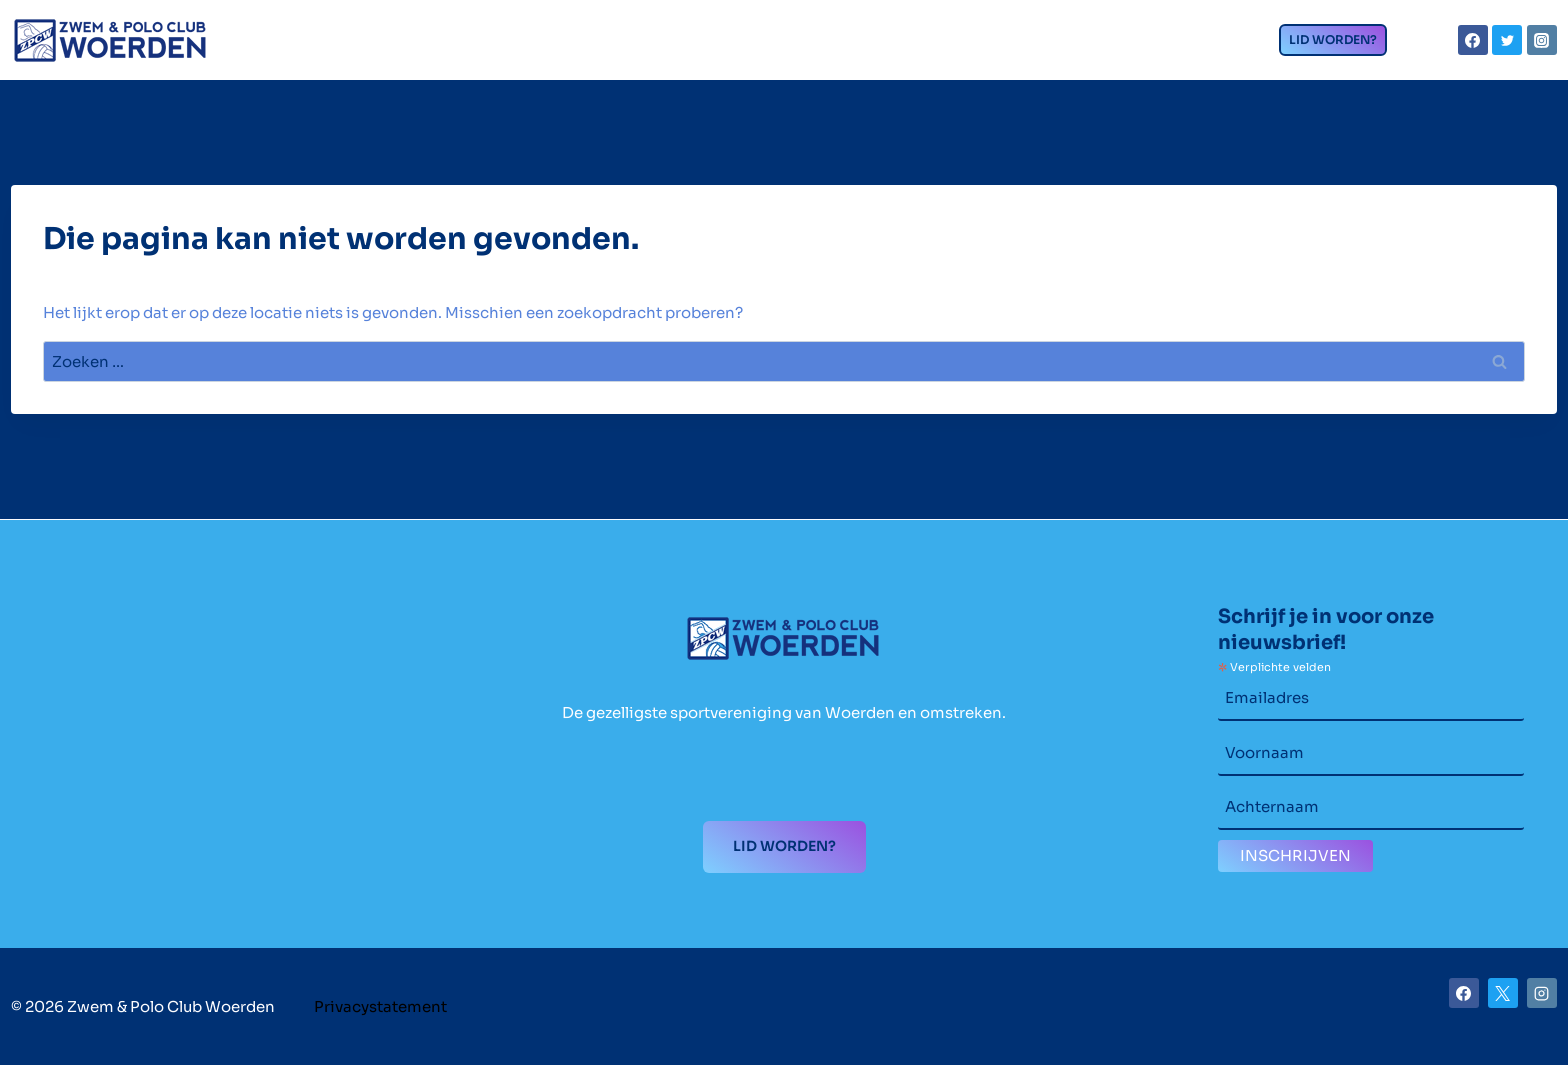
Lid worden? (1333, 39)
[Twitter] (1507, 40)
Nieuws (1043, 50)
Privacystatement (380, 1006)
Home (357, 50)
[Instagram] (1542, 40)
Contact (1169, 45)
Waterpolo (905, 45)
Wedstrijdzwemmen (696, 45)
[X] (1503, 993)
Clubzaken (487, 45)
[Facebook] (1473, 40)
